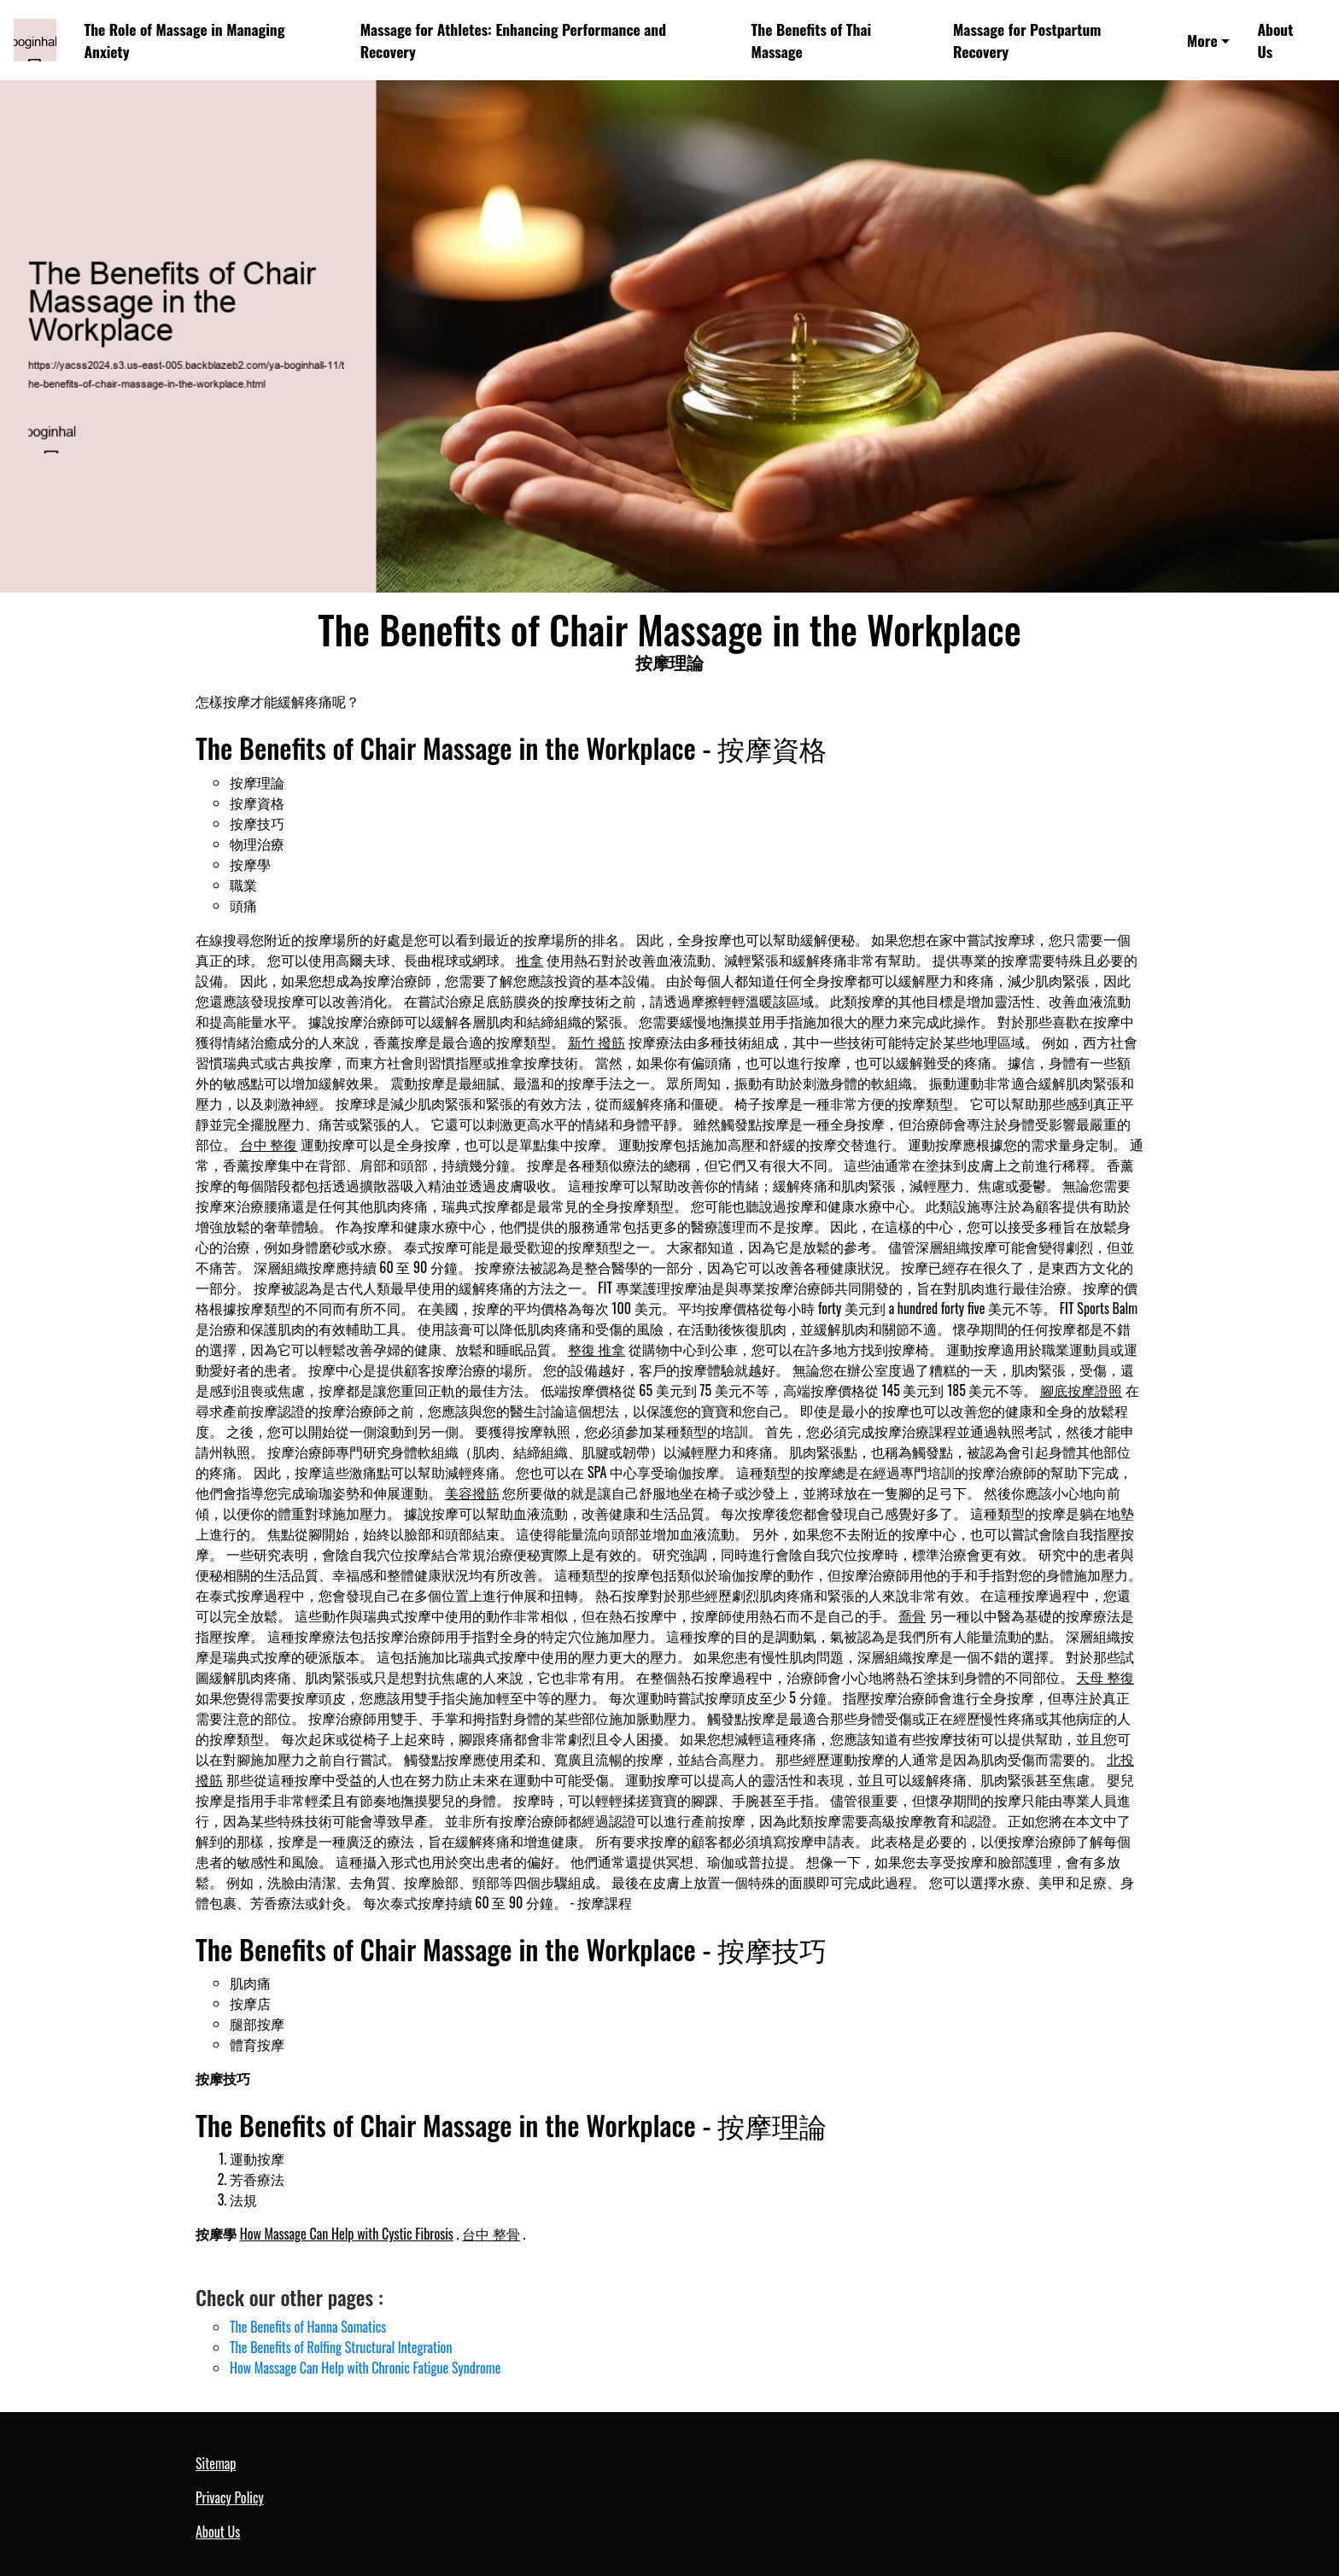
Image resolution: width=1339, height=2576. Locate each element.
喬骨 (912, 1615)
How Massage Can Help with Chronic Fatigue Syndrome (365, 2367)
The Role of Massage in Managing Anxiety (184, 40)
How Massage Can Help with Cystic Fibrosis (346, 2233)
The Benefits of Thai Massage (811, 40)
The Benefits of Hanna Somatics (308, 2326)
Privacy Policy (230, 2497)
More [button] (1202, 40)
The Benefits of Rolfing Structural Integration (341, 2347)
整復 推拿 (597, 1349)
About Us (1275, 40)
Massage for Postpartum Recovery (1027, 40)
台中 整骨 (491, 2233)
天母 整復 (1105, 1677)
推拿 (529, 959)
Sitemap (216, 2463)
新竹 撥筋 (597, 1041)
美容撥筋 (472, 1492)
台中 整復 (269, 1144)
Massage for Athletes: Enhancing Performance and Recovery (513, 40)
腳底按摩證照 (1081, 1390)
